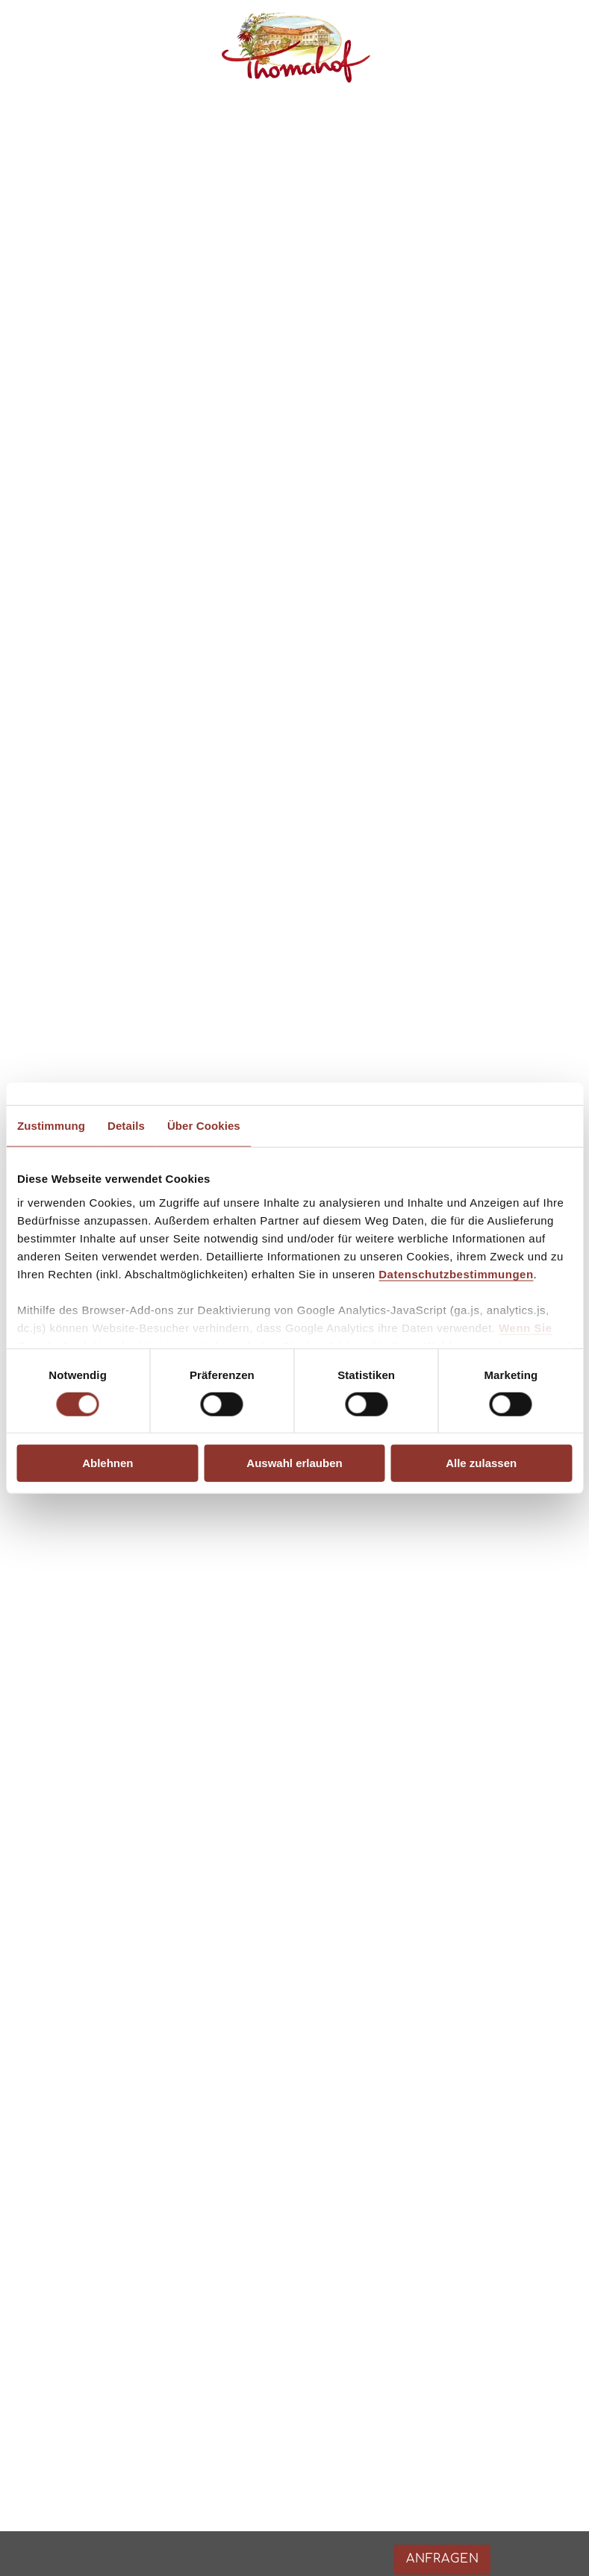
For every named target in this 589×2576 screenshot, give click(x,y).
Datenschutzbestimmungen (455, 1273)
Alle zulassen (481, 1463)
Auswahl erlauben (294, 1463)
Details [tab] (126, 1125)
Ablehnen (107, 1463)
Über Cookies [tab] (203, 1125)
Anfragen (501, 2071)
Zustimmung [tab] (51, 1125)
